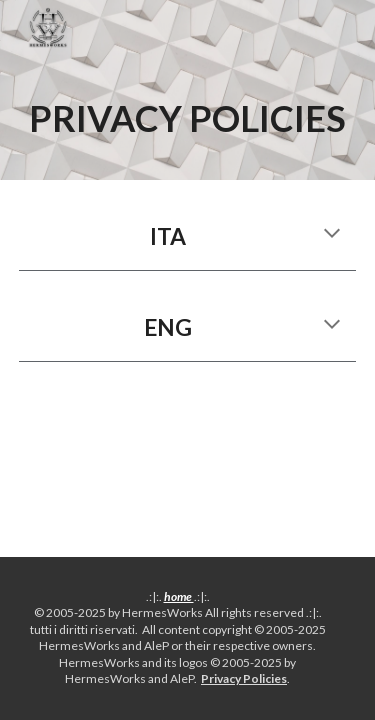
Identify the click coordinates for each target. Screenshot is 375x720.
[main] (188, 118)
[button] (332, 235)
